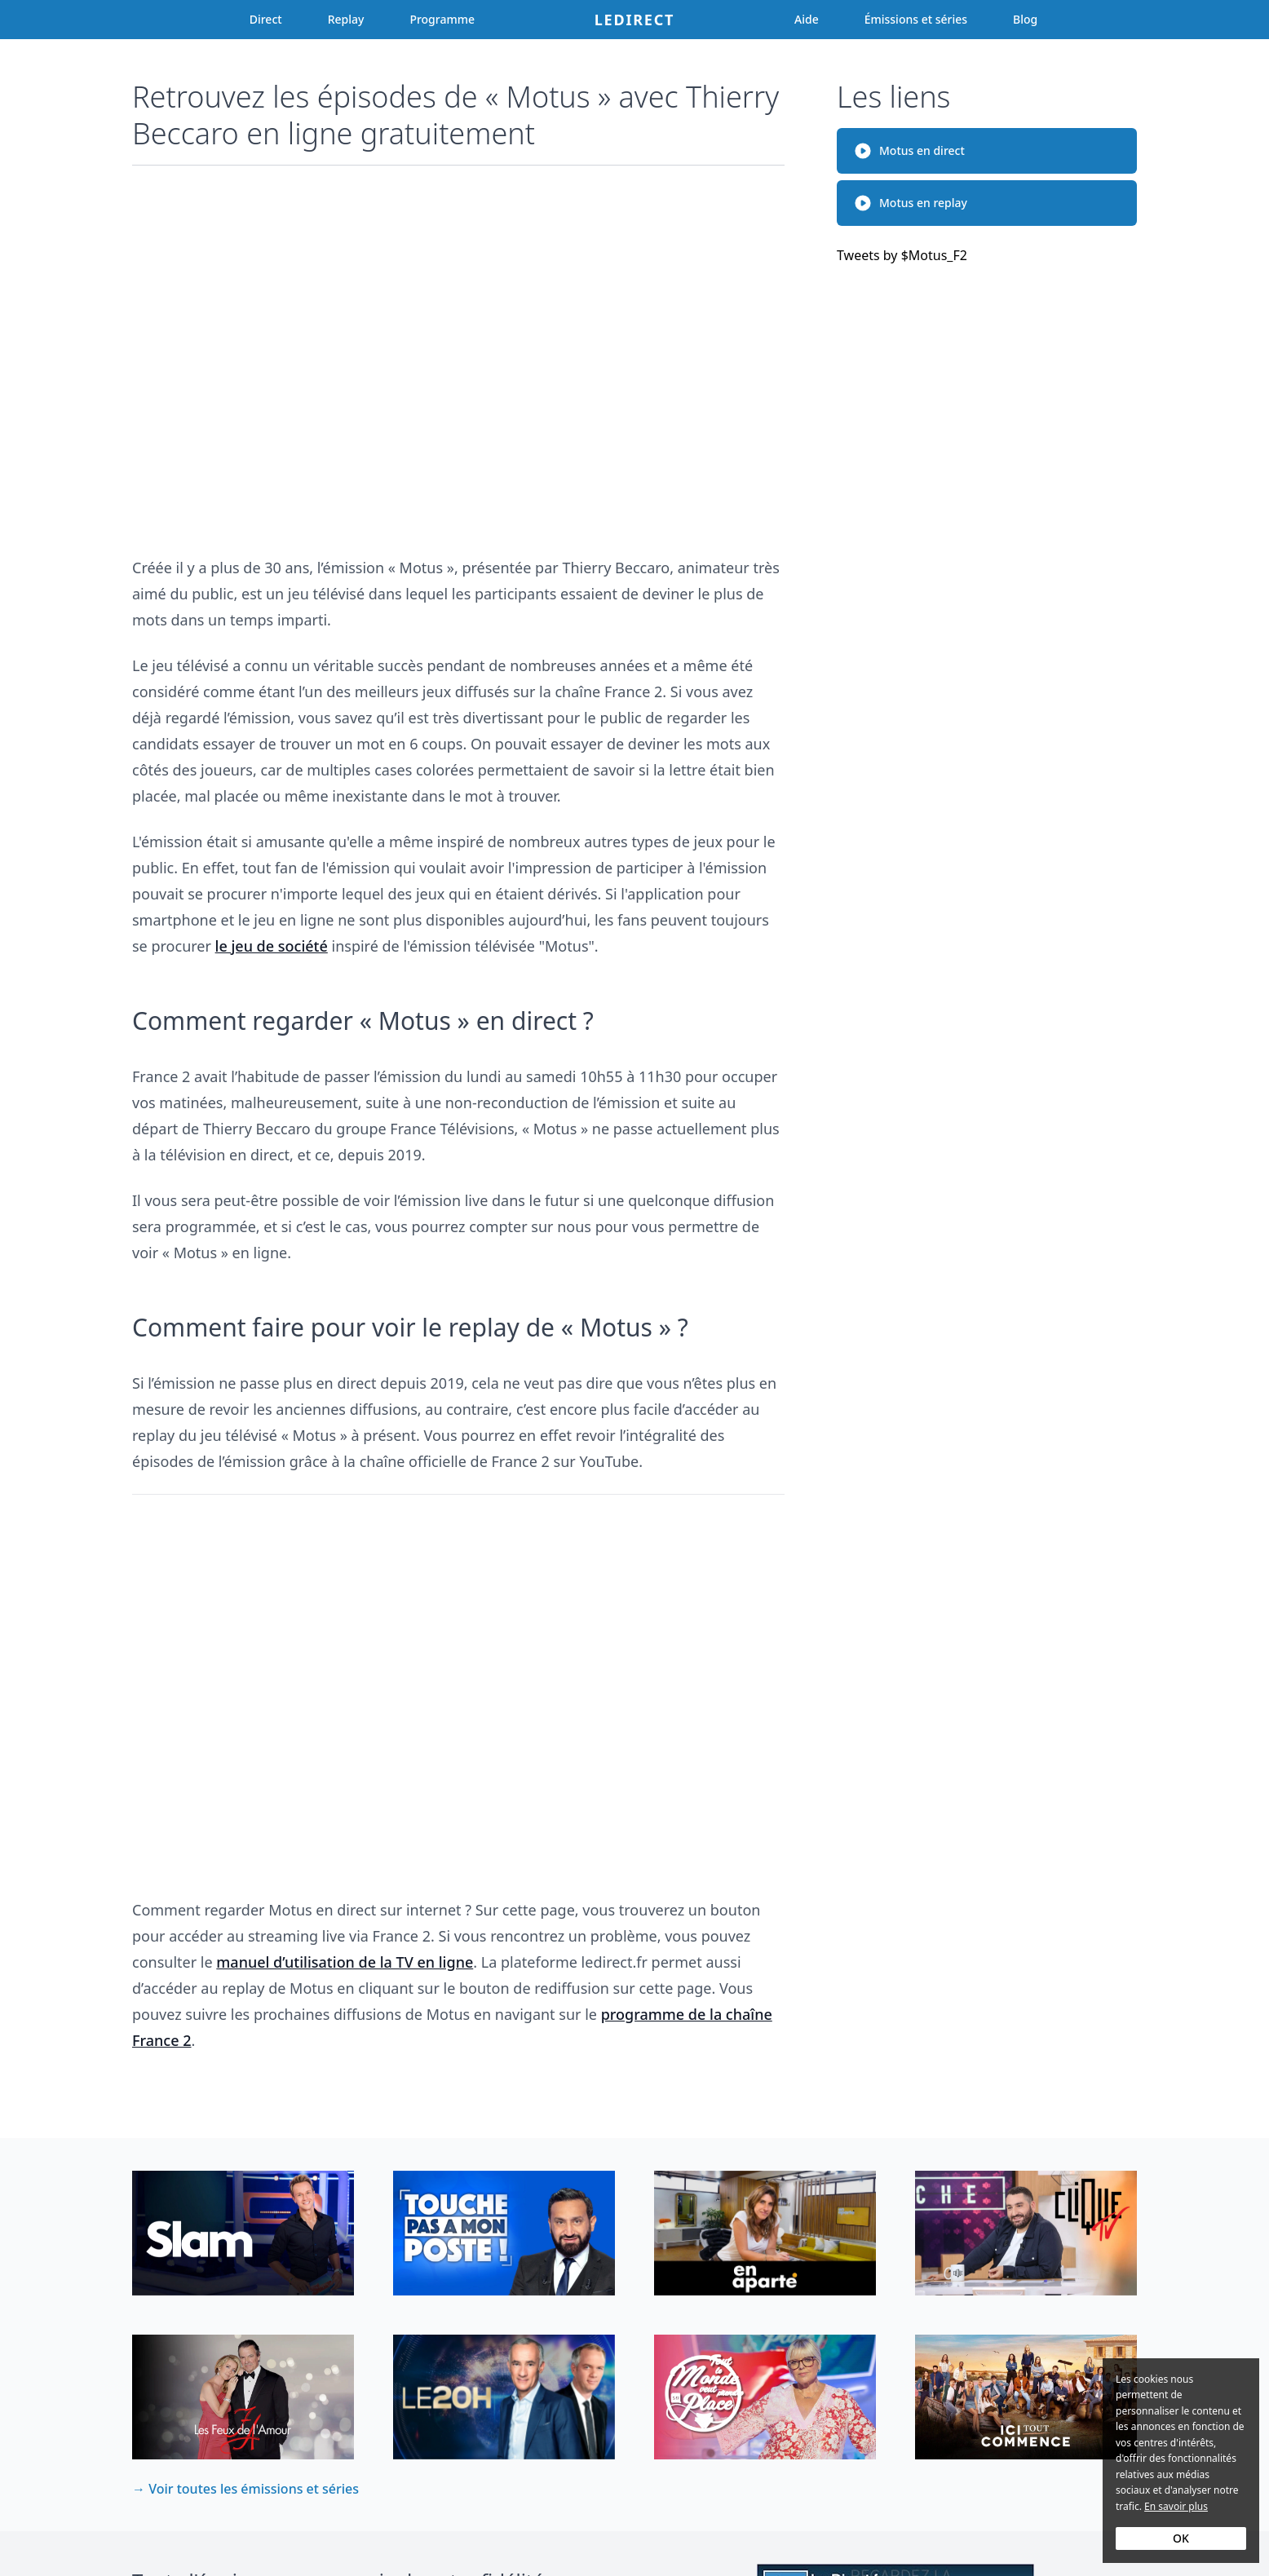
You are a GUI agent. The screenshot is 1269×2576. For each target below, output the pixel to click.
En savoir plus (1176, 2506)
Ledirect (635, 19)
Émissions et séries (915, 19)
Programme (442, 19)
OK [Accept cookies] (1181, 2538)
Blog (1025, 19)
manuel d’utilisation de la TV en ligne (344, 1962)
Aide (806, 19)
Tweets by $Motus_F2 (902, 255)
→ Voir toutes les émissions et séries (245, 2489)
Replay (346, 19)
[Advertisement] (458, 353)
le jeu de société (271, 946)
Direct (266, 19)
